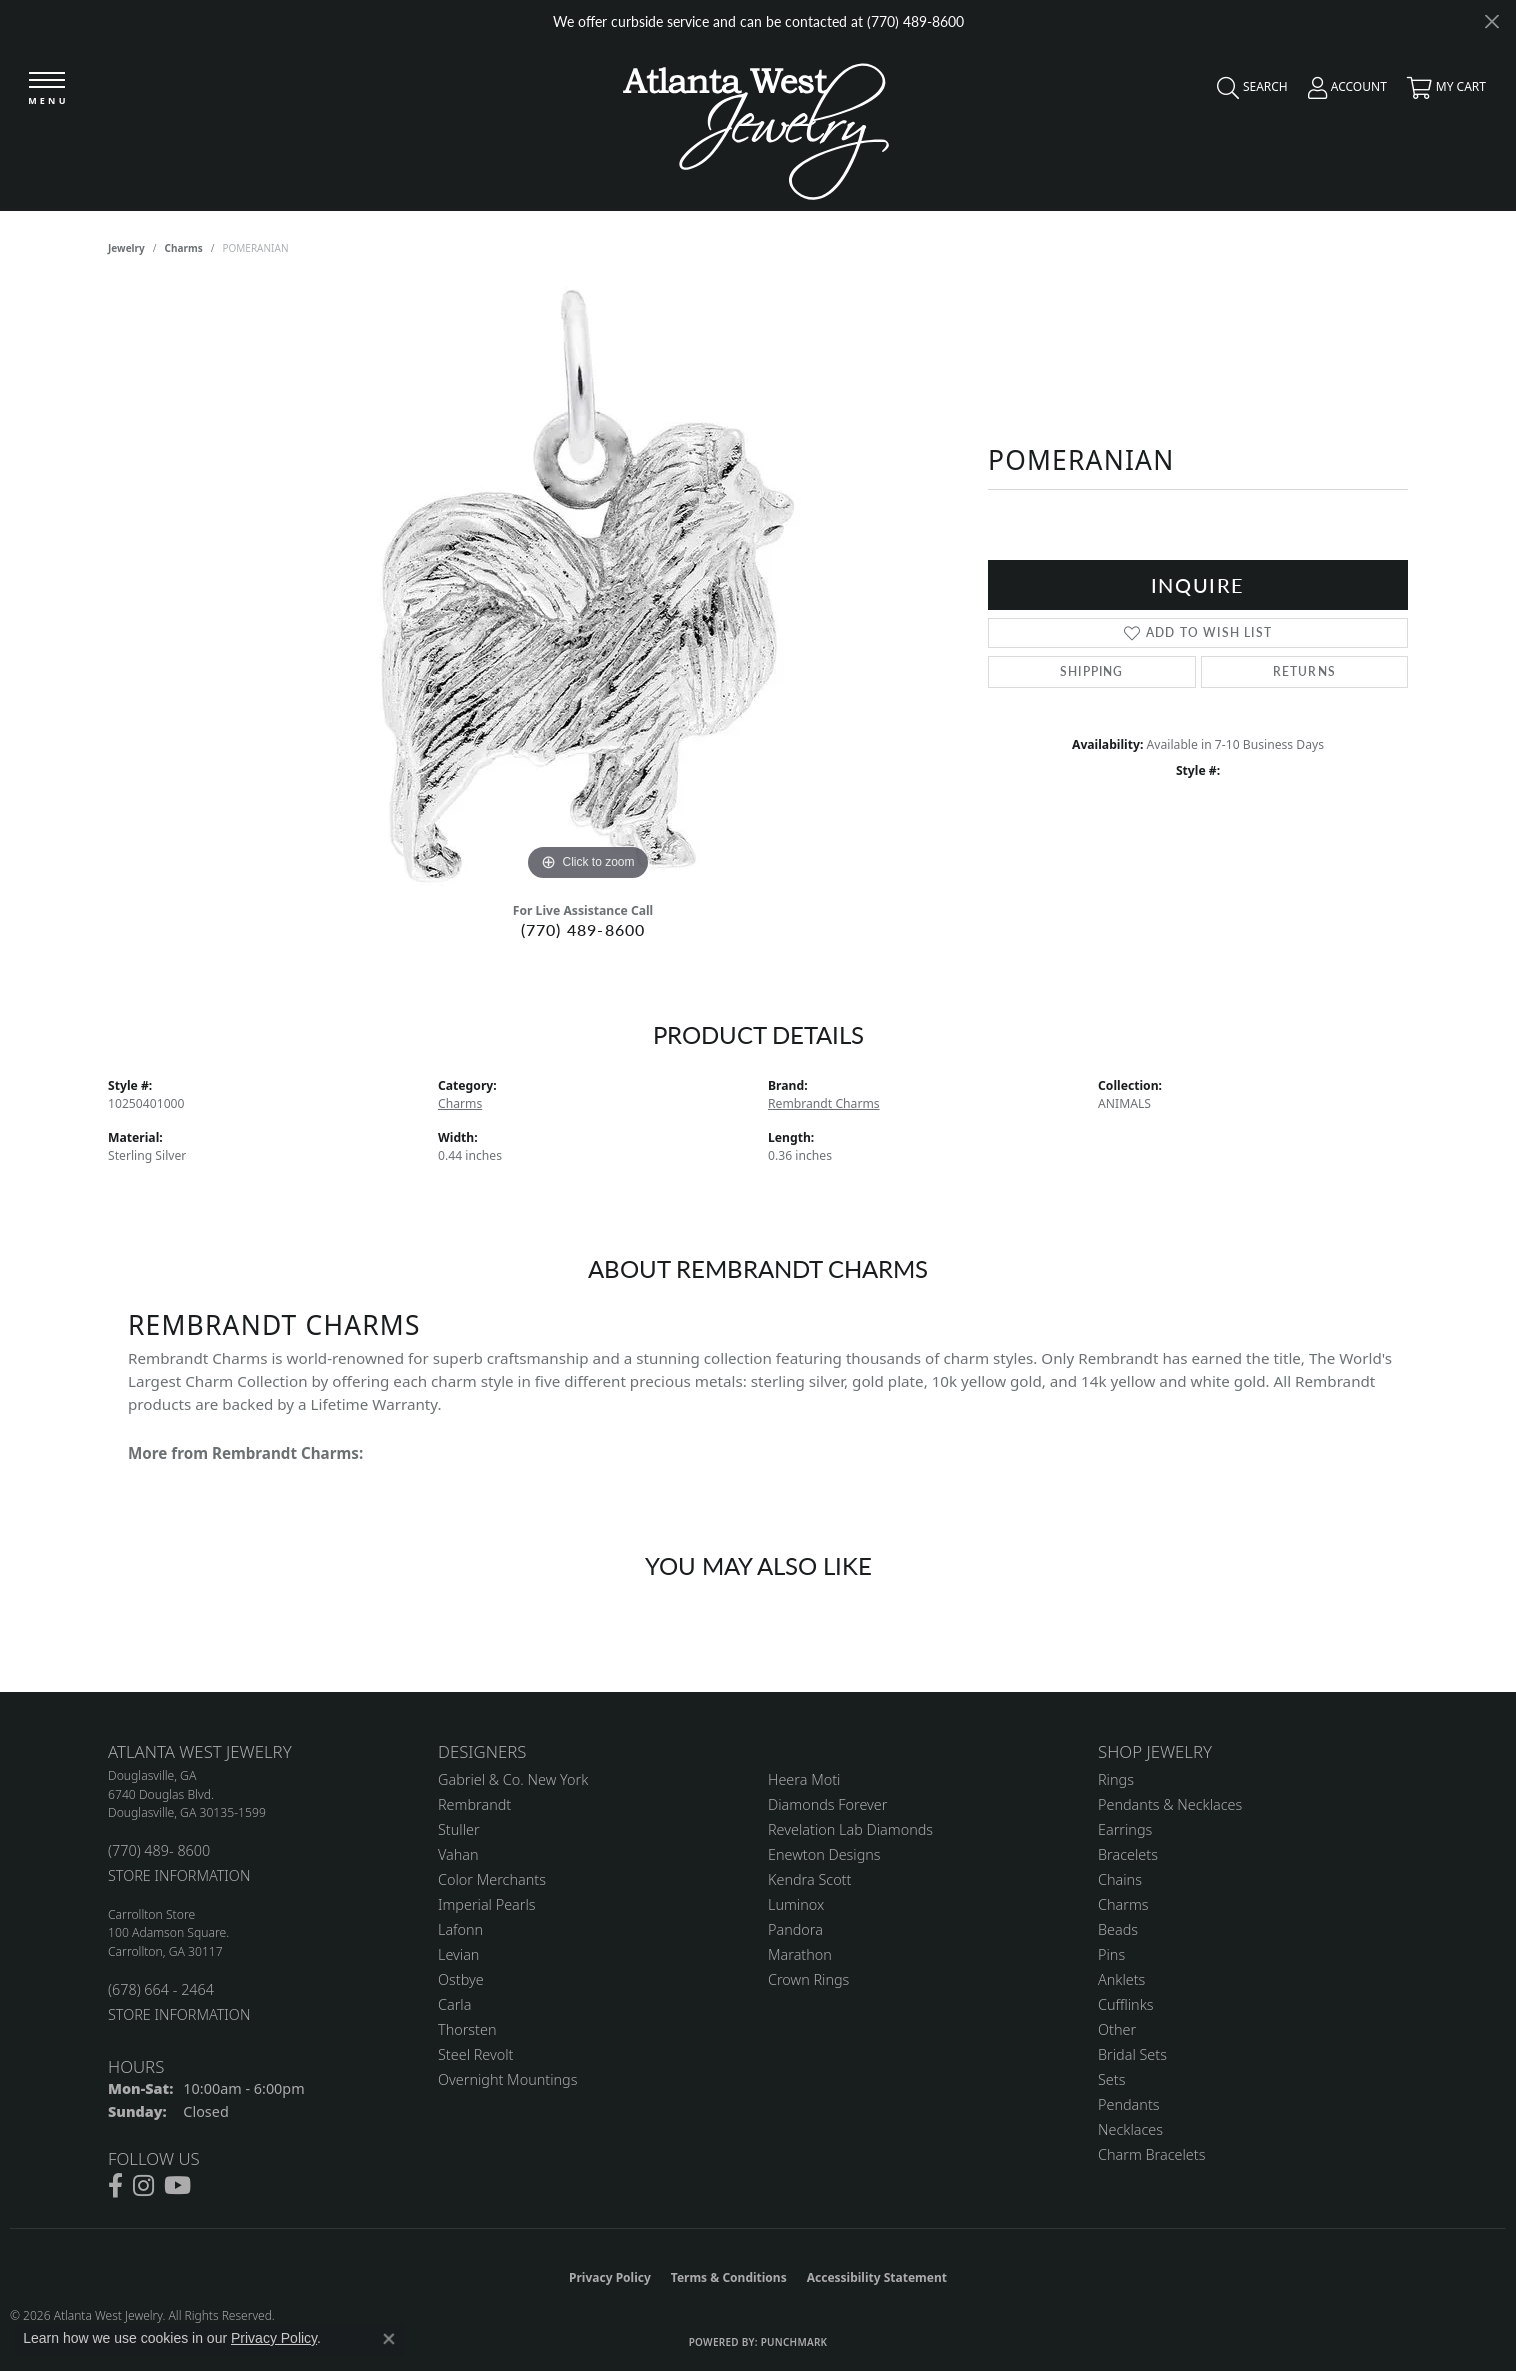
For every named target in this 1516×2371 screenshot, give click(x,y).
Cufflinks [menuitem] (1126, 2004)
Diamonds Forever (827, 1804)
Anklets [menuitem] (1121, 1979)
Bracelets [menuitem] (1128, 1854)
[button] (1247, 92)
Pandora (795, 1929)
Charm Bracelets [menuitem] (1151, 2154)
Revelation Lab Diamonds (850, 1829)
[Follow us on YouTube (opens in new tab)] (177, 2186)
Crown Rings (808, 1979)
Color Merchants (492, 1879)
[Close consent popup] (389, 2339)
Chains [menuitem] (1120, 1879)
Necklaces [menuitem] (1130, 2129)
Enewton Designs (824, 1854)
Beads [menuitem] (1118, 1929)
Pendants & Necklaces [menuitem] (1170, 1804)
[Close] (1491, 21)
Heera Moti (804, 1779)
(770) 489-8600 (583, 929)
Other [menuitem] (1117, 2029)
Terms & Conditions (729, 2277)
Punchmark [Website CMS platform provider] (794, 2342)
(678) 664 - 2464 (161, 1989)
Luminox (796, 1904)
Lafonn (460, 1929)
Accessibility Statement (877, 2277)
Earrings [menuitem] (1125, 1829)
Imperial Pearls (487, 1904)
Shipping (1092, 671)
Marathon (800, 1954)
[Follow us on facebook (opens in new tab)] (115, 2186)
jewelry (126, 248)
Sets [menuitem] (1111, 2079)
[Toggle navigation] (47, 89)
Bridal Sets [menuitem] (1132, 2054)
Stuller (459, 1829)
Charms (184, 248)
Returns (1304, 671)
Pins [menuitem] (1111, 1954)
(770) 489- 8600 (159, 1850)
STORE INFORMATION (179, 1875)
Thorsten (467, 2029)
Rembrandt (474, 1804)
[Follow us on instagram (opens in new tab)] (143, 2186)
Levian (458, 1954)
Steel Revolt (475, 2054)
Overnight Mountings (507, 2079)
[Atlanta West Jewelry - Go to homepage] (756, 126)
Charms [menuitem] (1123, 1904)
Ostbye (461, 1979)
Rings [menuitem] (1116, 1779)
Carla (454, 2004)
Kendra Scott (809, 1879)
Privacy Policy (610, 2277)
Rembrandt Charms (824, 1103)
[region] (588, 586)
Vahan (458, 1854)
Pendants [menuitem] (1129, 2104)
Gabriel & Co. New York (513, 1779)
